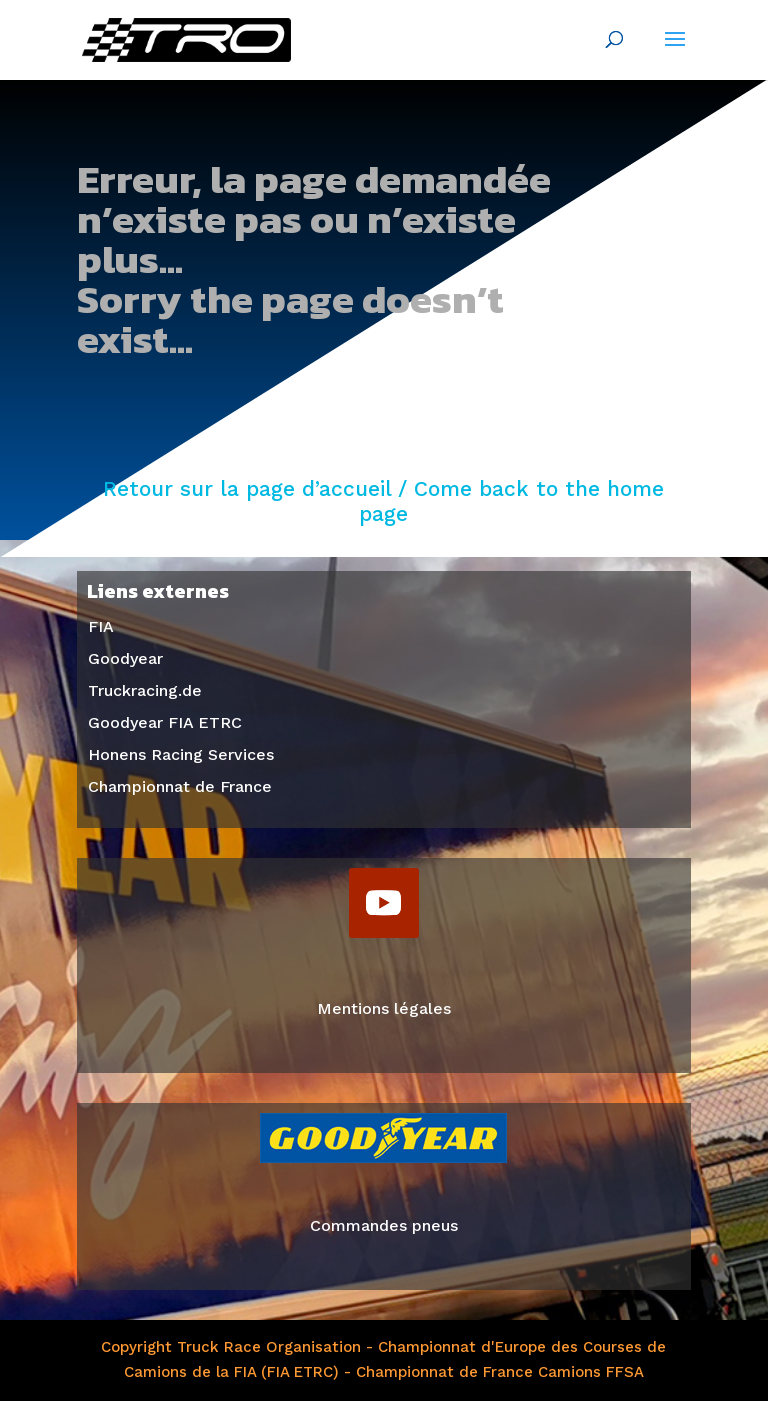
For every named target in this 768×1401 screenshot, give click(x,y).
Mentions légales (384, 1008)
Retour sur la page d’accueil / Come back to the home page (383, 501)
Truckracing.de (145, 690)
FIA (101, 626)
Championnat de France (180, 786)
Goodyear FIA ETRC (165, 722)
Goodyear (125, 658)
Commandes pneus (384, 1225)
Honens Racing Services (181, 754)
